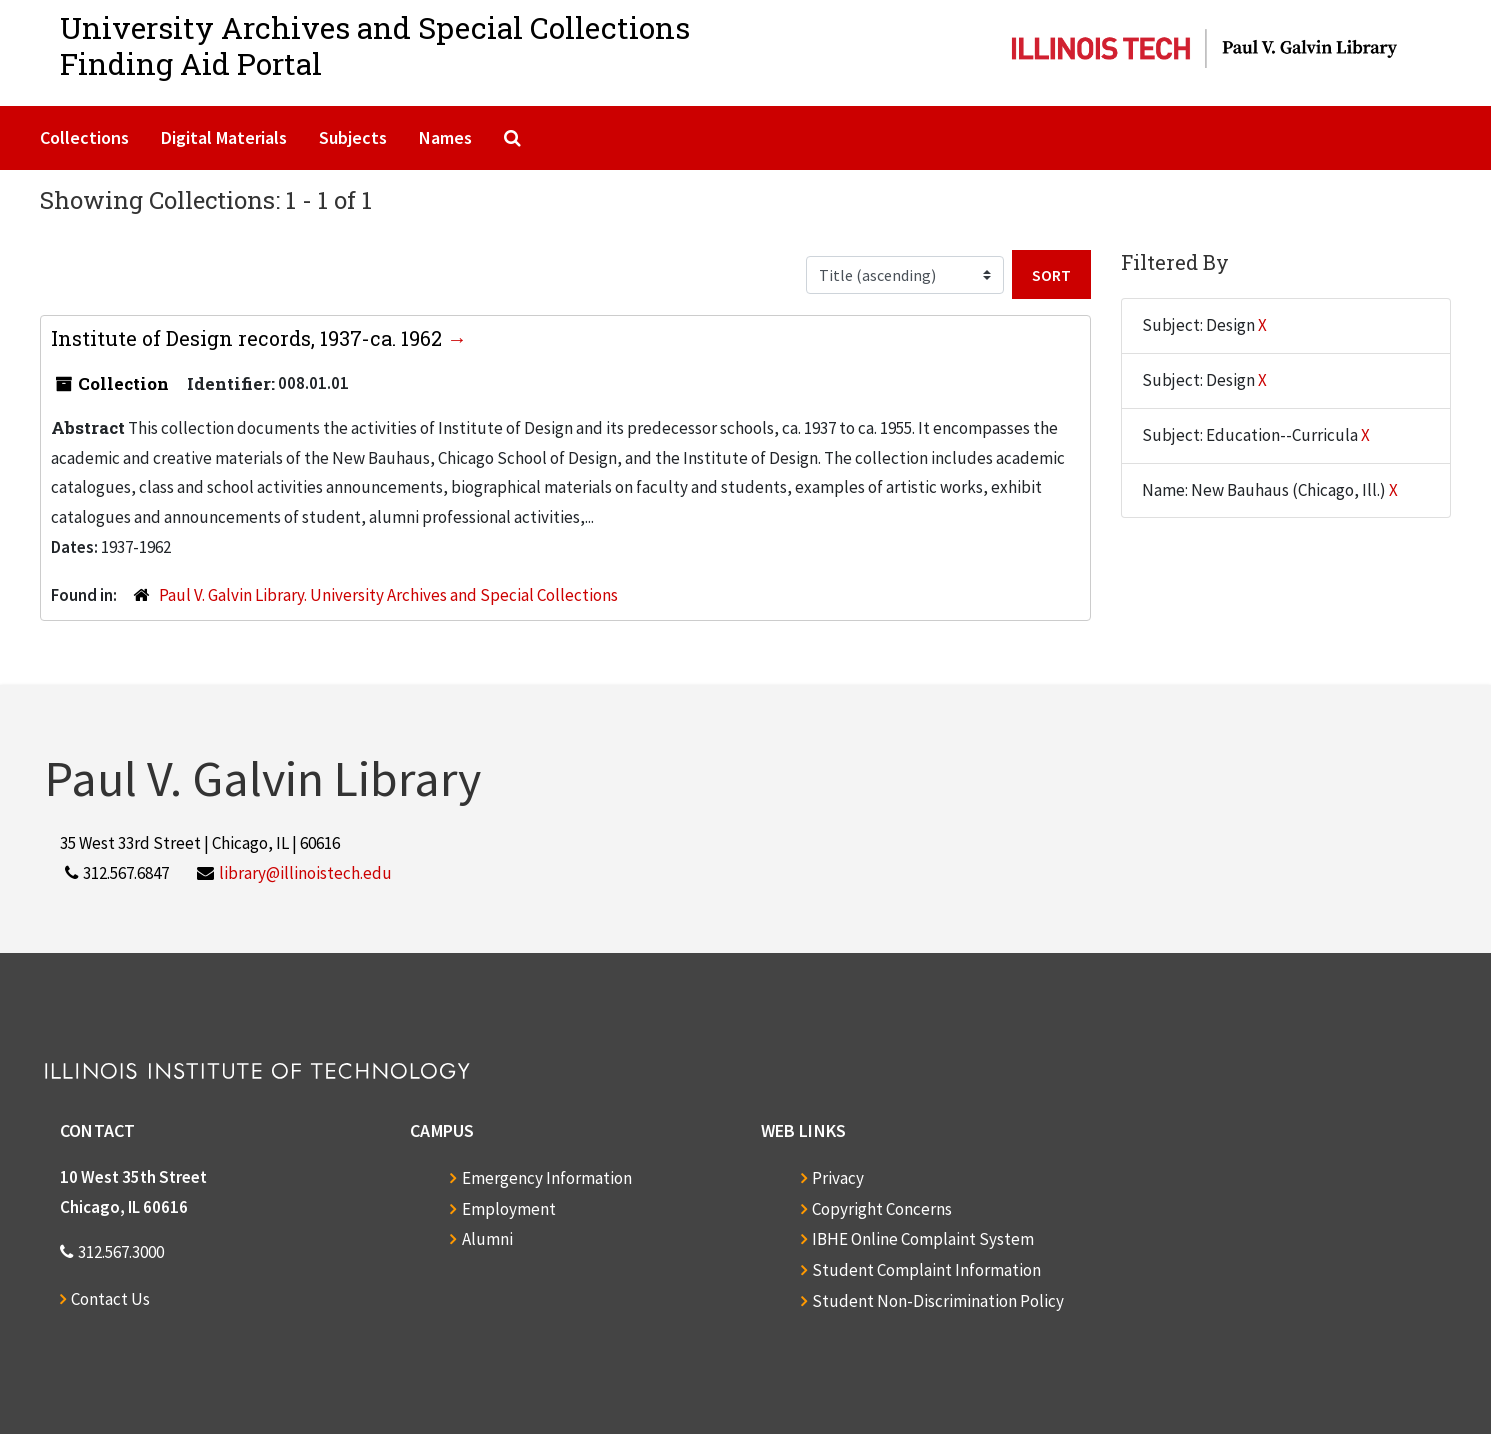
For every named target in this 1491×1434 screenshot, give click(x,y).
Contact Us (110, 1299)
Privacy (838, 1178)
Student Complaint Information (926, 1270)
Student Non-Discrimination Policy (938, 1301)
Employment (509, 1209)
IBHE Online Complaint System (923, 1239)
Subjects (353, 137)
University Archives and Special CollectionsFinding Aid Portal (375, 45)
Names (445, 137)
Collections (84, 137)
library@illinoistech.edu (305, 873)
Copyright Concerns (882, 1209)
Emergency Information (547, 1178)
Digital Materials (224, 137)
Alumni (487, 1239)
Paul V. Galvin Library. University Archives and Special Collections (388, 595)
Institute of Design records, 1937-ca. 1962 (249, 338)
